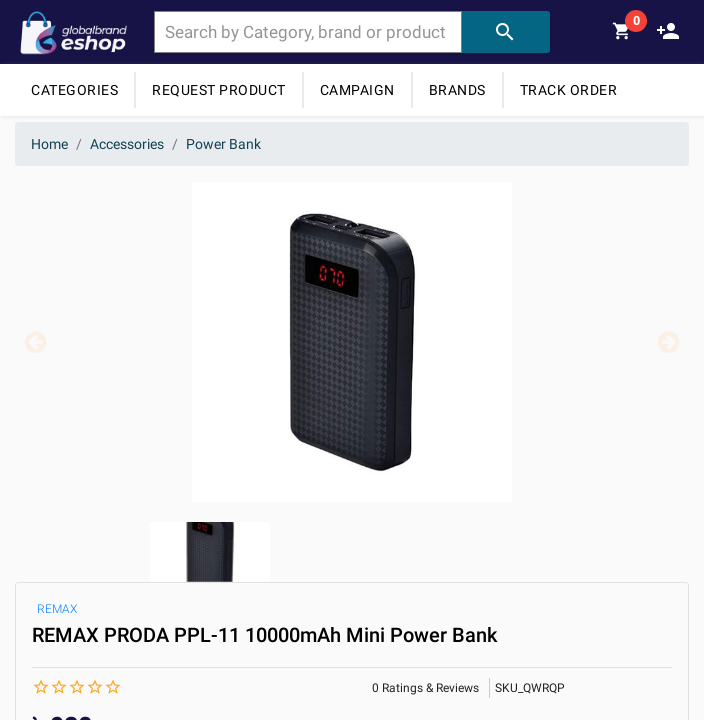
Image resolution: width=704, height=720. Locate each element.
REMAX (57, 609)
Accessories (127, 144)
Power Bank (223, 144)
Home (49, 144)
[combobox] (308, 32)
